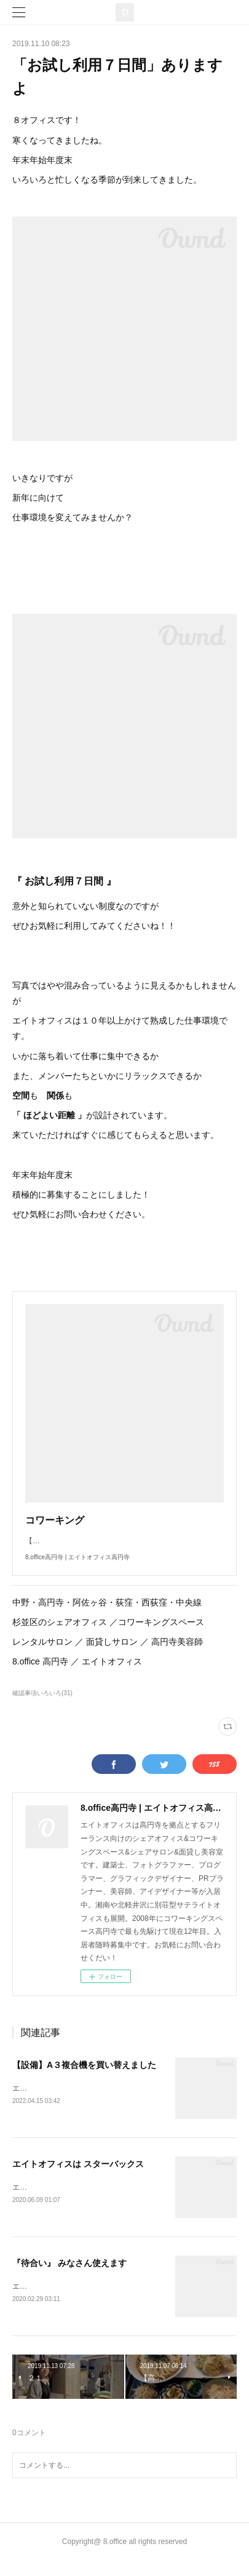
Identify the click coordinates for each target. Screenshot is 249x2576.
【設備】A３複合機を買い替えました (84, 2077)
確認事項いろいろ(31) (42, 1705)
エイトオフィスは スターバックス (78, 2177)
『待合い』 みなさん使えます (69, 2277)
